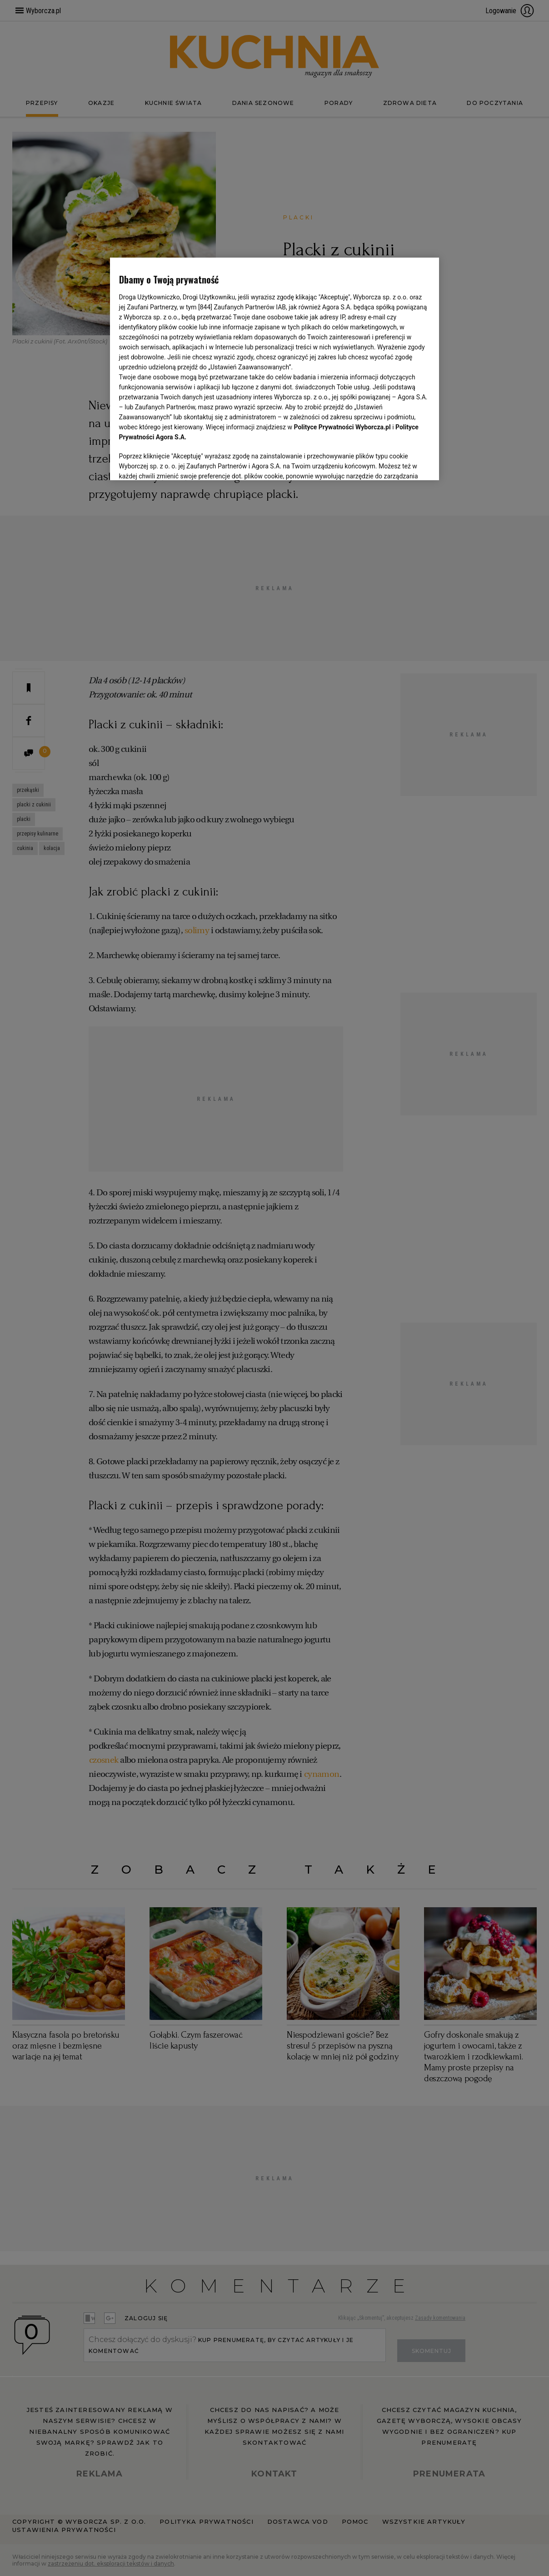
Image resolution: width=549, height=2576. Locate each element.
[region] (274, 368)
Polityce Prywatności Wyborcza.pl (342, 427)
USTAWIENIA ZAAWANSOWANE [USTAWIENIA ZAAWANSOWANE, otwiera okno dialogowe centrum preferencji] (178, 462)
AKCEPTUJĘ (399, 462)
